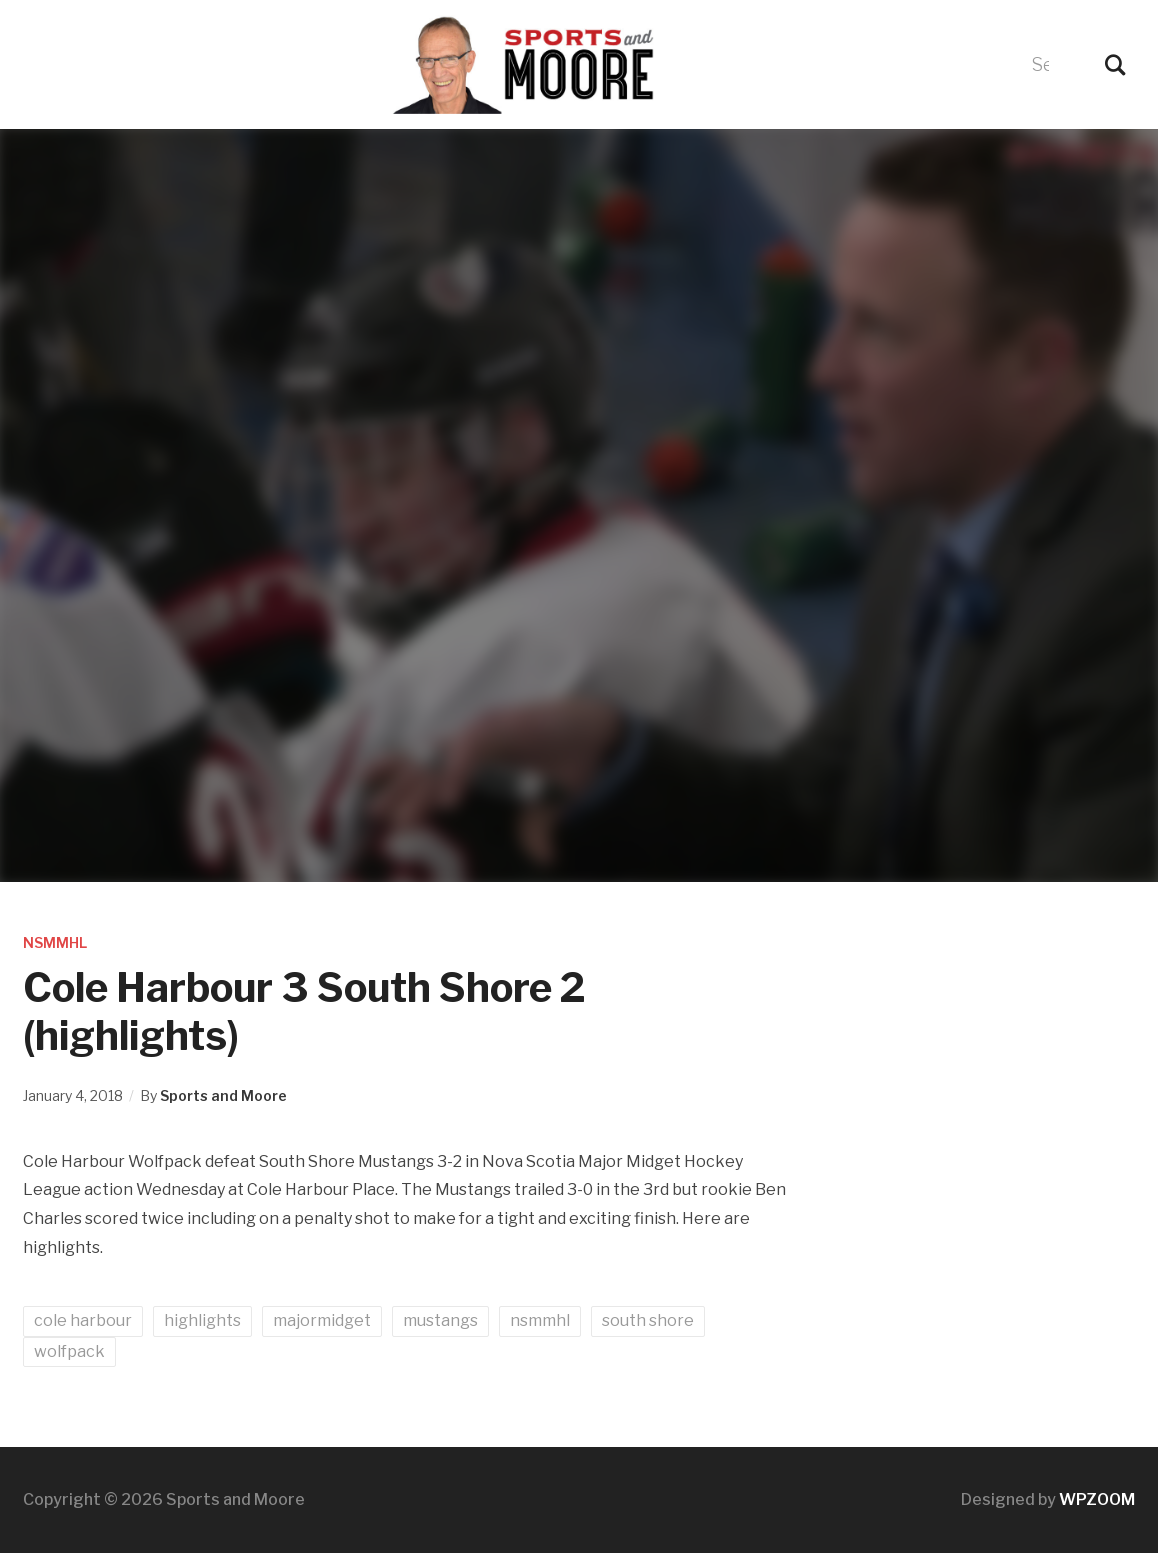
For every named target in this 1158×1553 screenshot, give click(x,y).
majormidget (322, 1320)
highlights (202, 1320)
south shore (648, 1320)
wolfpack (69, 1351)
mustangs (440, 1320)
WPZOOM (1097, 1499)
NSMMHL (55, 942)
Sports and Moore (223, 1095)
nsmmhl (540, 1320)
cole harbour (83, 1320)
